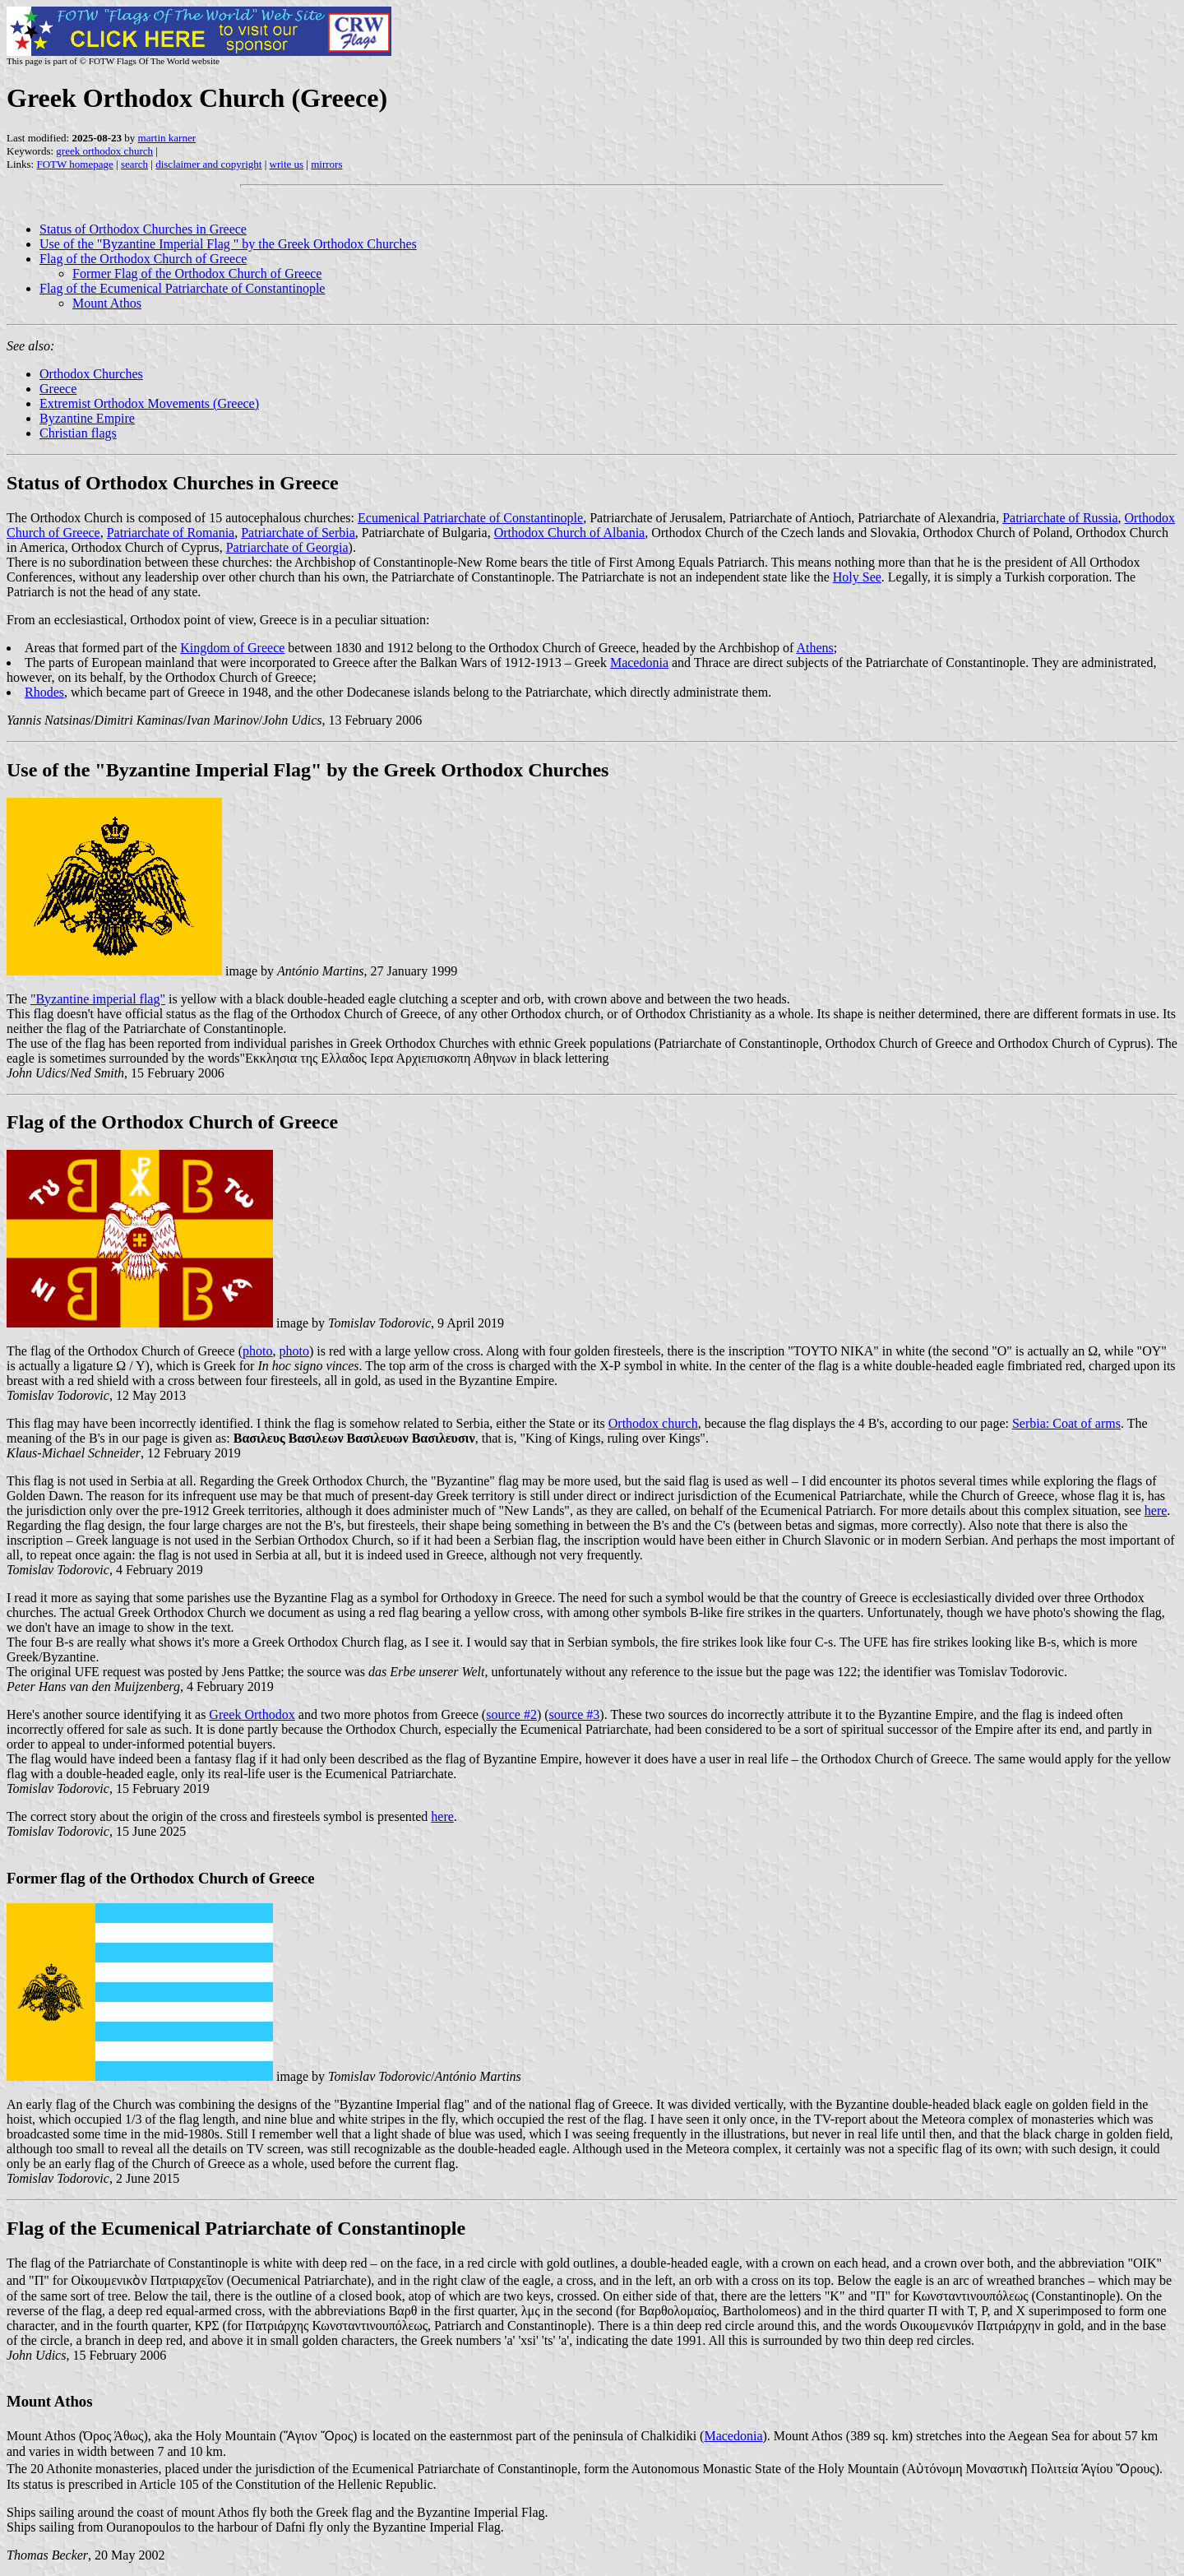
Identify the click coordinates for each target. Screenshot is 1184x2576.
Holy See (857, 577)
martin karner (167, 138)
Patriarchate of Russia (1059, 518)
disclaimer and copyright (208, 164)
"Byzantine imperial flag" (97, 999)
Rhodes (44, 692)
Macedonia (639, 662)
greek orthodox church (104, 151)
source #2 (511, 1714)
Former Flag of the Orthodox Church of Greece (196, 273)
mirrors (326, 164)
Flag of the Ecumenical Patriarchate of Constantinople (182, 288)
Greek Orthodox (251, 1714)
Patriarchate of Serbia (298, 533)
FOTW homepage (74, 164)
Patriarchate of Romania (171, 533)
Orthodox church (653, 1423)
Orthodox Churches (91, 374)
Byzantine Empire (87, 418)
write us (287, 164)
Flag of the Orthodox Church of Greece (143, 259)
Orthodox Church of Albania (569, 533)
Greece (57, 389)
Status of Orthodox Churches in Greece (143, 229)
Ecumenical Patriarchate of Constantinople (470, 518)
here (1156, 1510)
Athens (814, 648)
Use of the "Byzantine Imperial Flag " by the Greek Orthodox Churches (228, 244)
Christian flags (78, 433)
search (134, 164)
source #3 (574, 1714)
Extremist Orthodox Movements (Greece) (149, 403)
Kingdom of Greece (232, 648)
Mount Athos (106, 303)
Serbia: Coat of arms (1066, 1423)
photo (257, 1351)
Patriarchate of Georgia (287, 547)
